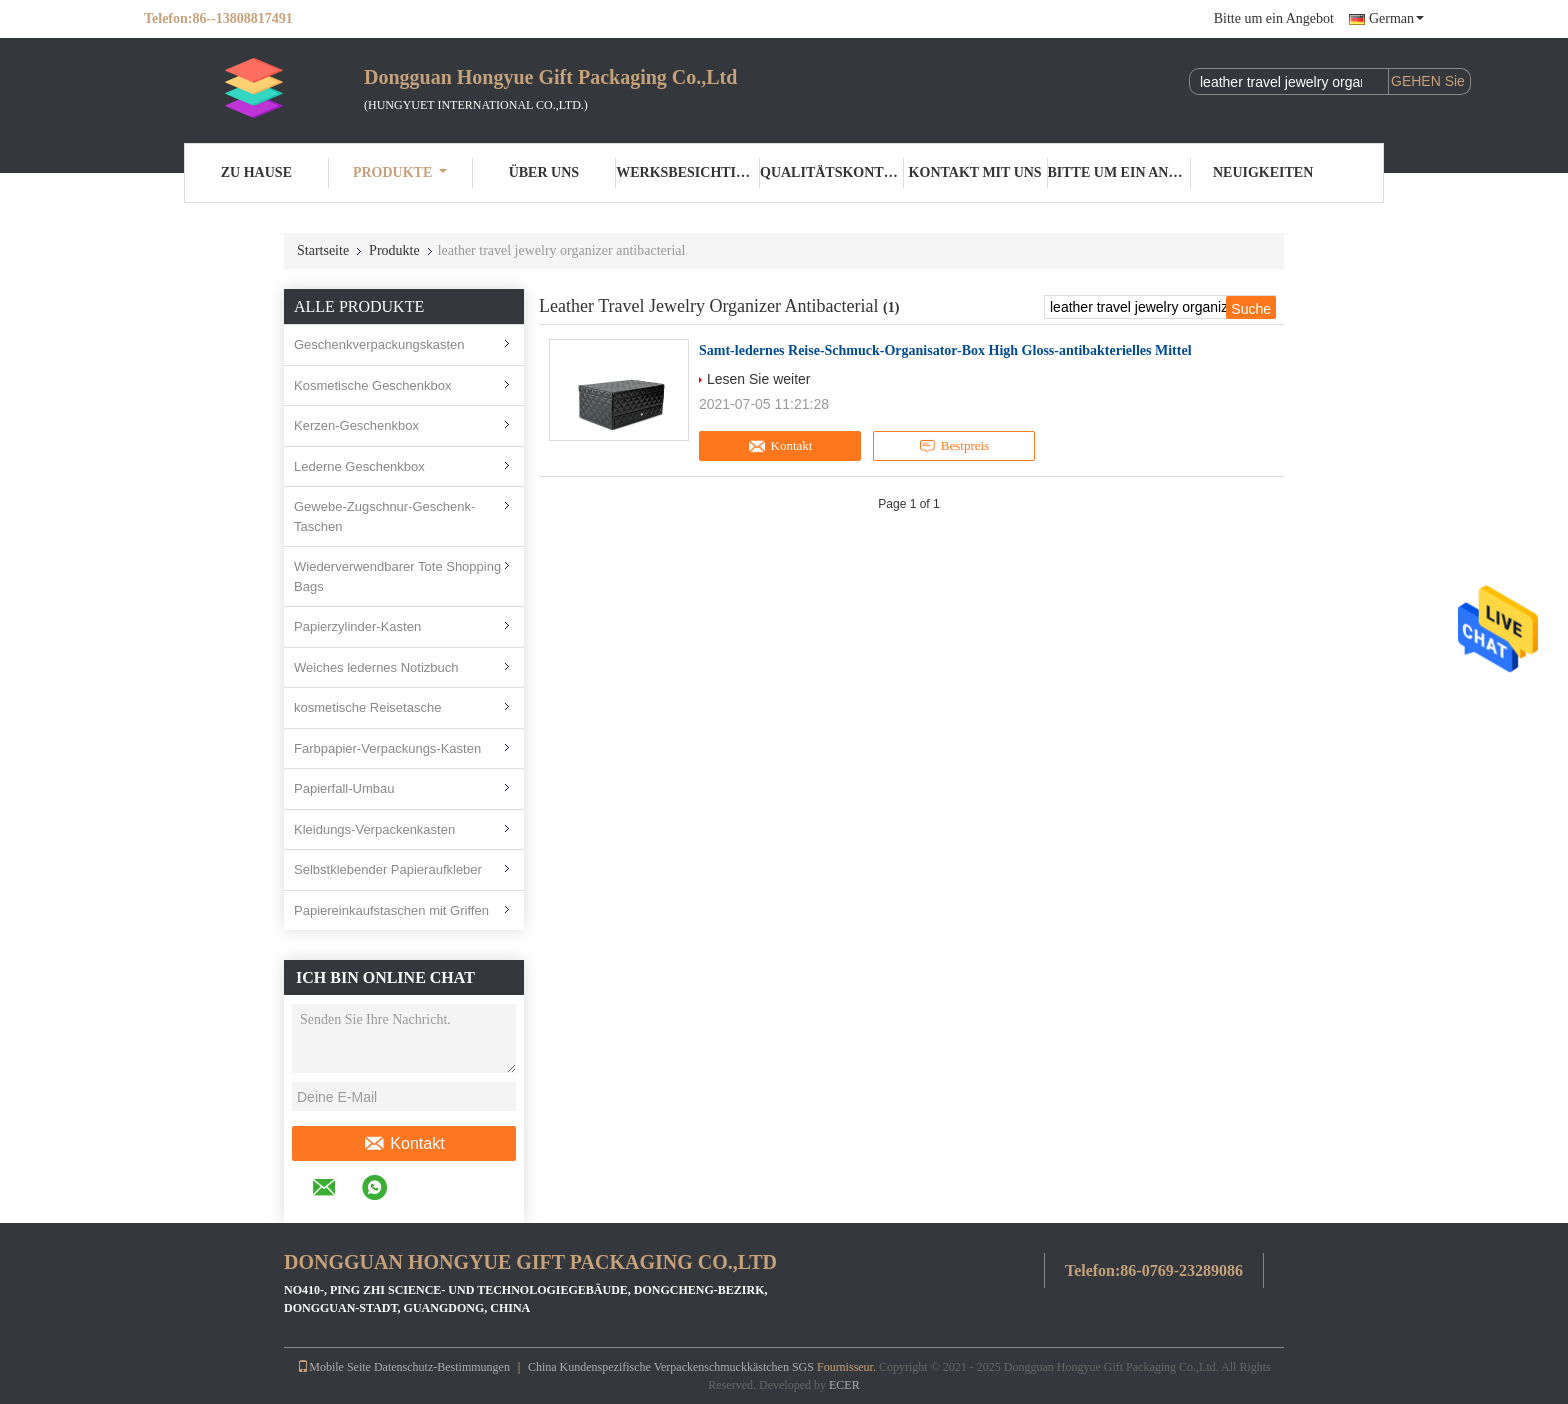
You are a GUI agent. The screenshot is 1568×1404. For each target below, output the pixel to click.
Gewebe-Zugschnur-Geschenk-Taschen (384, 516)
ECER (844, 1385)
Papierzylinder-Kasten (357, 626)
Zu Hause (256, 172)
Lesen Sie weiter (759, 379)
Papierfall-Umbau (344, 788)
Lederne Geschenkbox (359, 466)
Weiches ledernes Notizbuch (376, 667)
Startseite (323, 250)
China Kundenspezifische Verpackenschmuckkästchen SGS (671, 1367)
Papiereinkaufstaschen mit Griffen (391, 910)
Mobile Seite (334, 1367)
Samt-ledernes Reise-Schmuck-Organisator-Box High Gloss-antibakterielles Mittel (945, 350)
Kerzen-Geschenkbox (356, 425)
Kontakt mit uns (975, 172)
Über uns (544, 172)
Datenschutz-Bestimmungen (442, 1367)
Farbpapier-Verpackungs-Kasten (387, 748)
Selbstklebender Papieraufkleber (388, 869)
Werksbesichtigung (688, 172)
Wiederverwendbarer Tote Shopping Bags (397, 576)
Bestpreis (954, 446)
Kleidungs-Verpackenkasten (374, 829)
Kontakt (403, 1144)
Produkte (400, 172)
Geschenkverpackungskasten (379, 344)
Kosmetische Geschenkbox (373, 385)
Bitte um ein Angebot (1274, 18)
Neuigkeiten (1263, 172)
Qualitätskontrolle (832, 172)
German (1396, 18)
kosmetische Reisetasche (367, 707)
